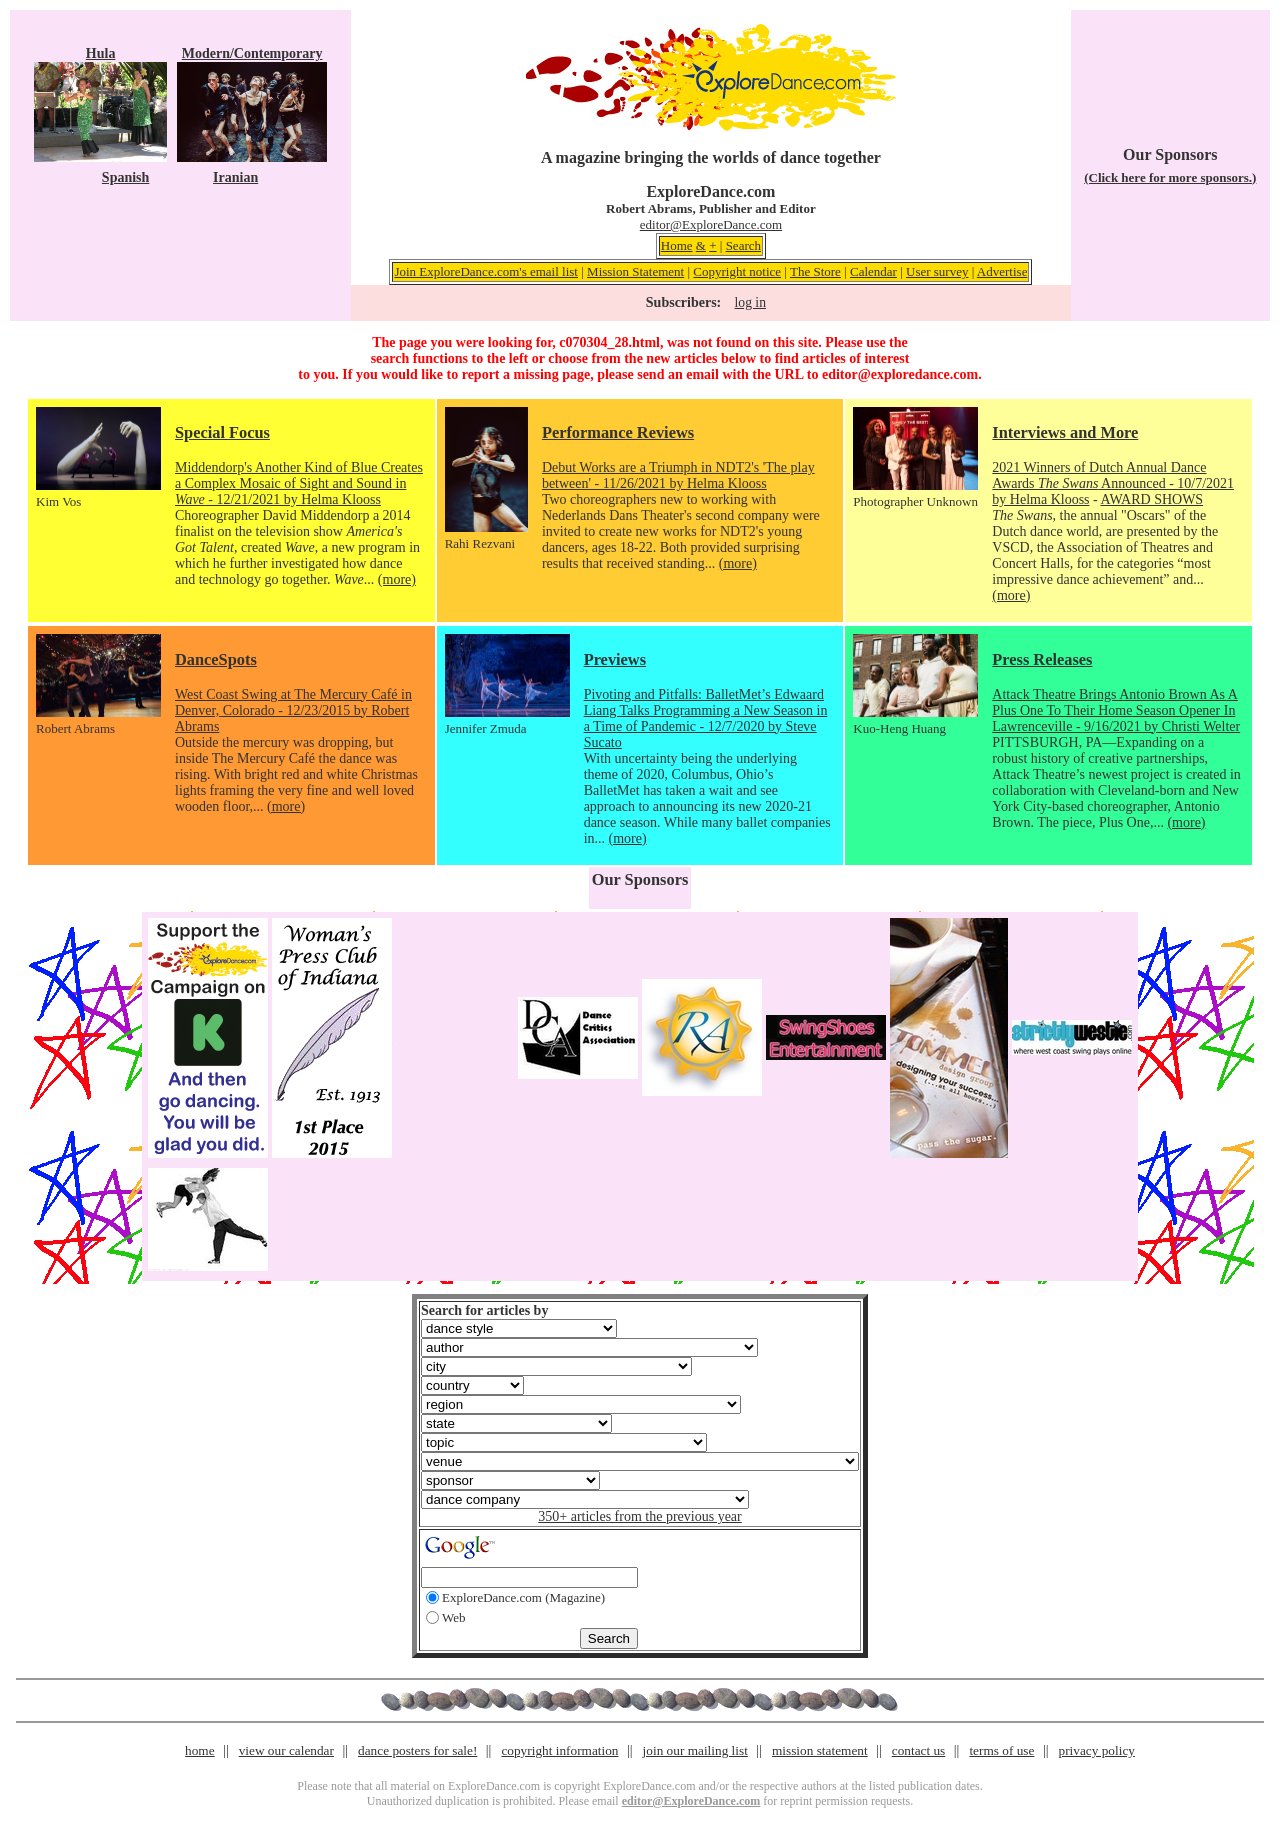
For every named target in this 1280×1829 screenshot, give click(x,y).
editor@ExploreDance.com (711, 224)
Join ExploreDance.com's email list (486, 271)
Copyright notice (737, 271)
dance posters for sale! (417, 1750)
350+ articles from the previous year (639, 1516)
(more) (397, 579)
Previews (615, 659)
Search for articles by (484, 1310)
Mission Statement (635, 271)
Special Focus (222, 432)
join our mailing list (695, 1750)
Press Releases (1042, 659)
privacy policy (1097, 1750)
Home (677, 245)
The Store (815, 271)
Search (743, 245)
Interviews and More (1065, 432)
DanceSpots (216, 659)
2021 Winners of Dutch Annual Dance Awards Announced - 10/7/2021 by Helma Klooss (1113, 483)
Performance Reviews (618, 432)
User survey (937, 271)
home (200, 1750)
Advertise (1002, 271)
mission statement (820, 1750)
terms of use (1001, 1750)
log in (750, 302)
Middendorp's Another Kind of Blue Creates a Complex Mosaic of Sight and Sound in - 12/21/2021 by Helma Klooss (299, 483)
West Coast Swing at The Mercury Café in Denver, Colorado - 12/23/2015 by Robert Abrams (293, 710)
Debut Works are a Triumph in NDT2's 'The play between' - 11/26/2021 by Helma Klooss (678, 475)
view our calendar (286, 1750)
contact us (919, 1750)
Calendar (873, 271)
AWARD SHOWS (1151, 499)
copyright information (559, 1750)
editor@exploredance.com (900, 374)
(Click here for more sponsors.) (1170, 177)
